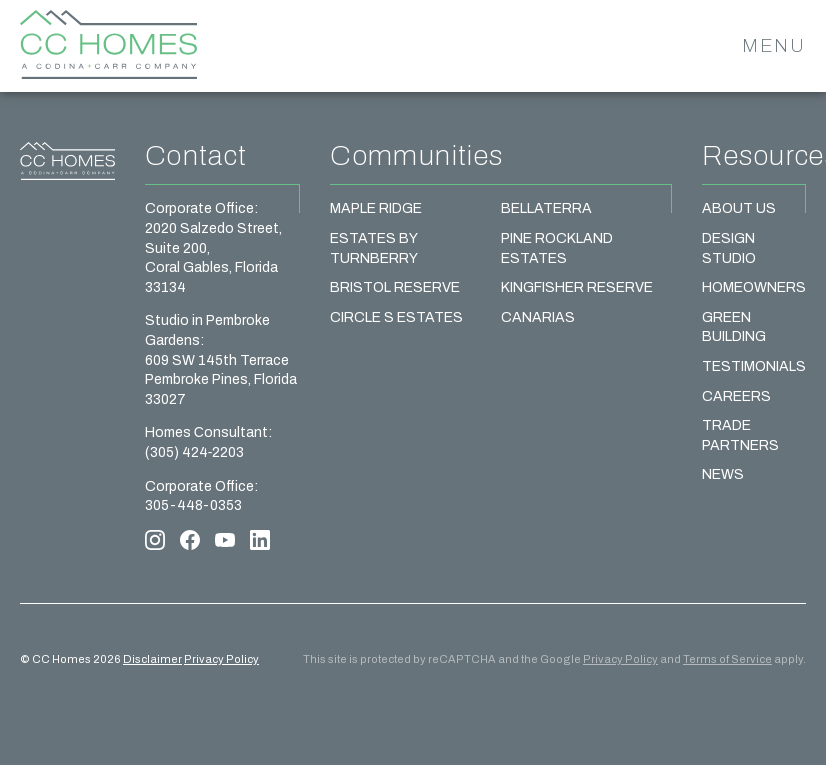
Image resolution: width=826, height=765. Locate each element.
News (723, 474)
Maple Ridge (376, 208)
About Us (739, 208)
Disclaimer (152, 659)
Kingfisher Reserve (577, 287)
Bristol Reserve (395, 287)
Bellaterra (546, 208)
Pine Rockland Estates (557, 248)
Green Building (734, 327)
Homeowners (754, 287)
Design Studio (729, 248)
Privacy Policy (221, 659)
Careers (736, 396)
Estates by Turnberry (374, 248)
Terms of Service (727, 659)
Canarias (538, 317)
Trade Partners (740, 435)
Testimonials (754, 366)
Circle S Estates (396, 317)
